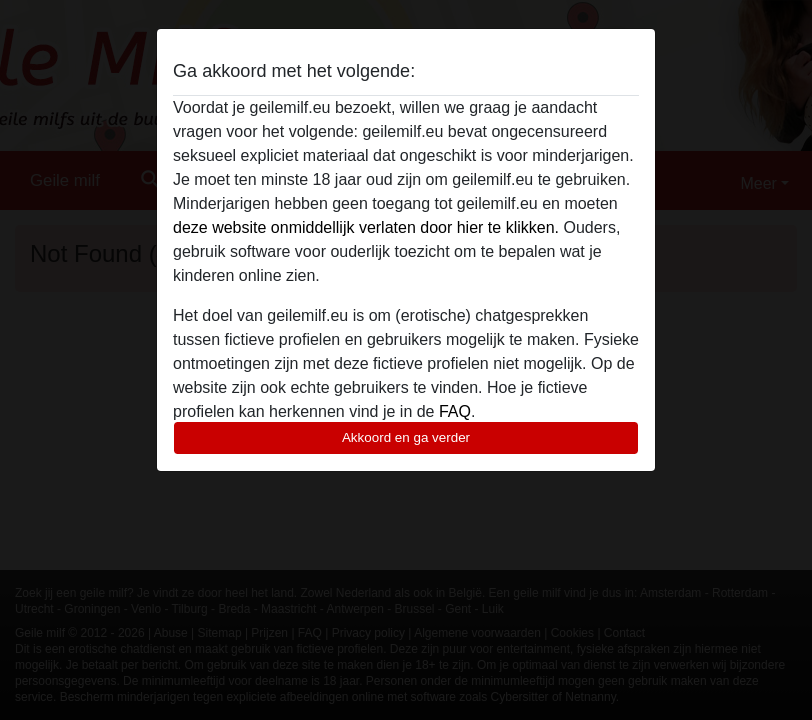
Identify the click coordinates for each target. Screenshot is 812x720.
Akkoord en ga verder (406, 437)
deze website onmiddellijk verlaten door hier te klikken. (366, 227)
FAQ (455, 411)
